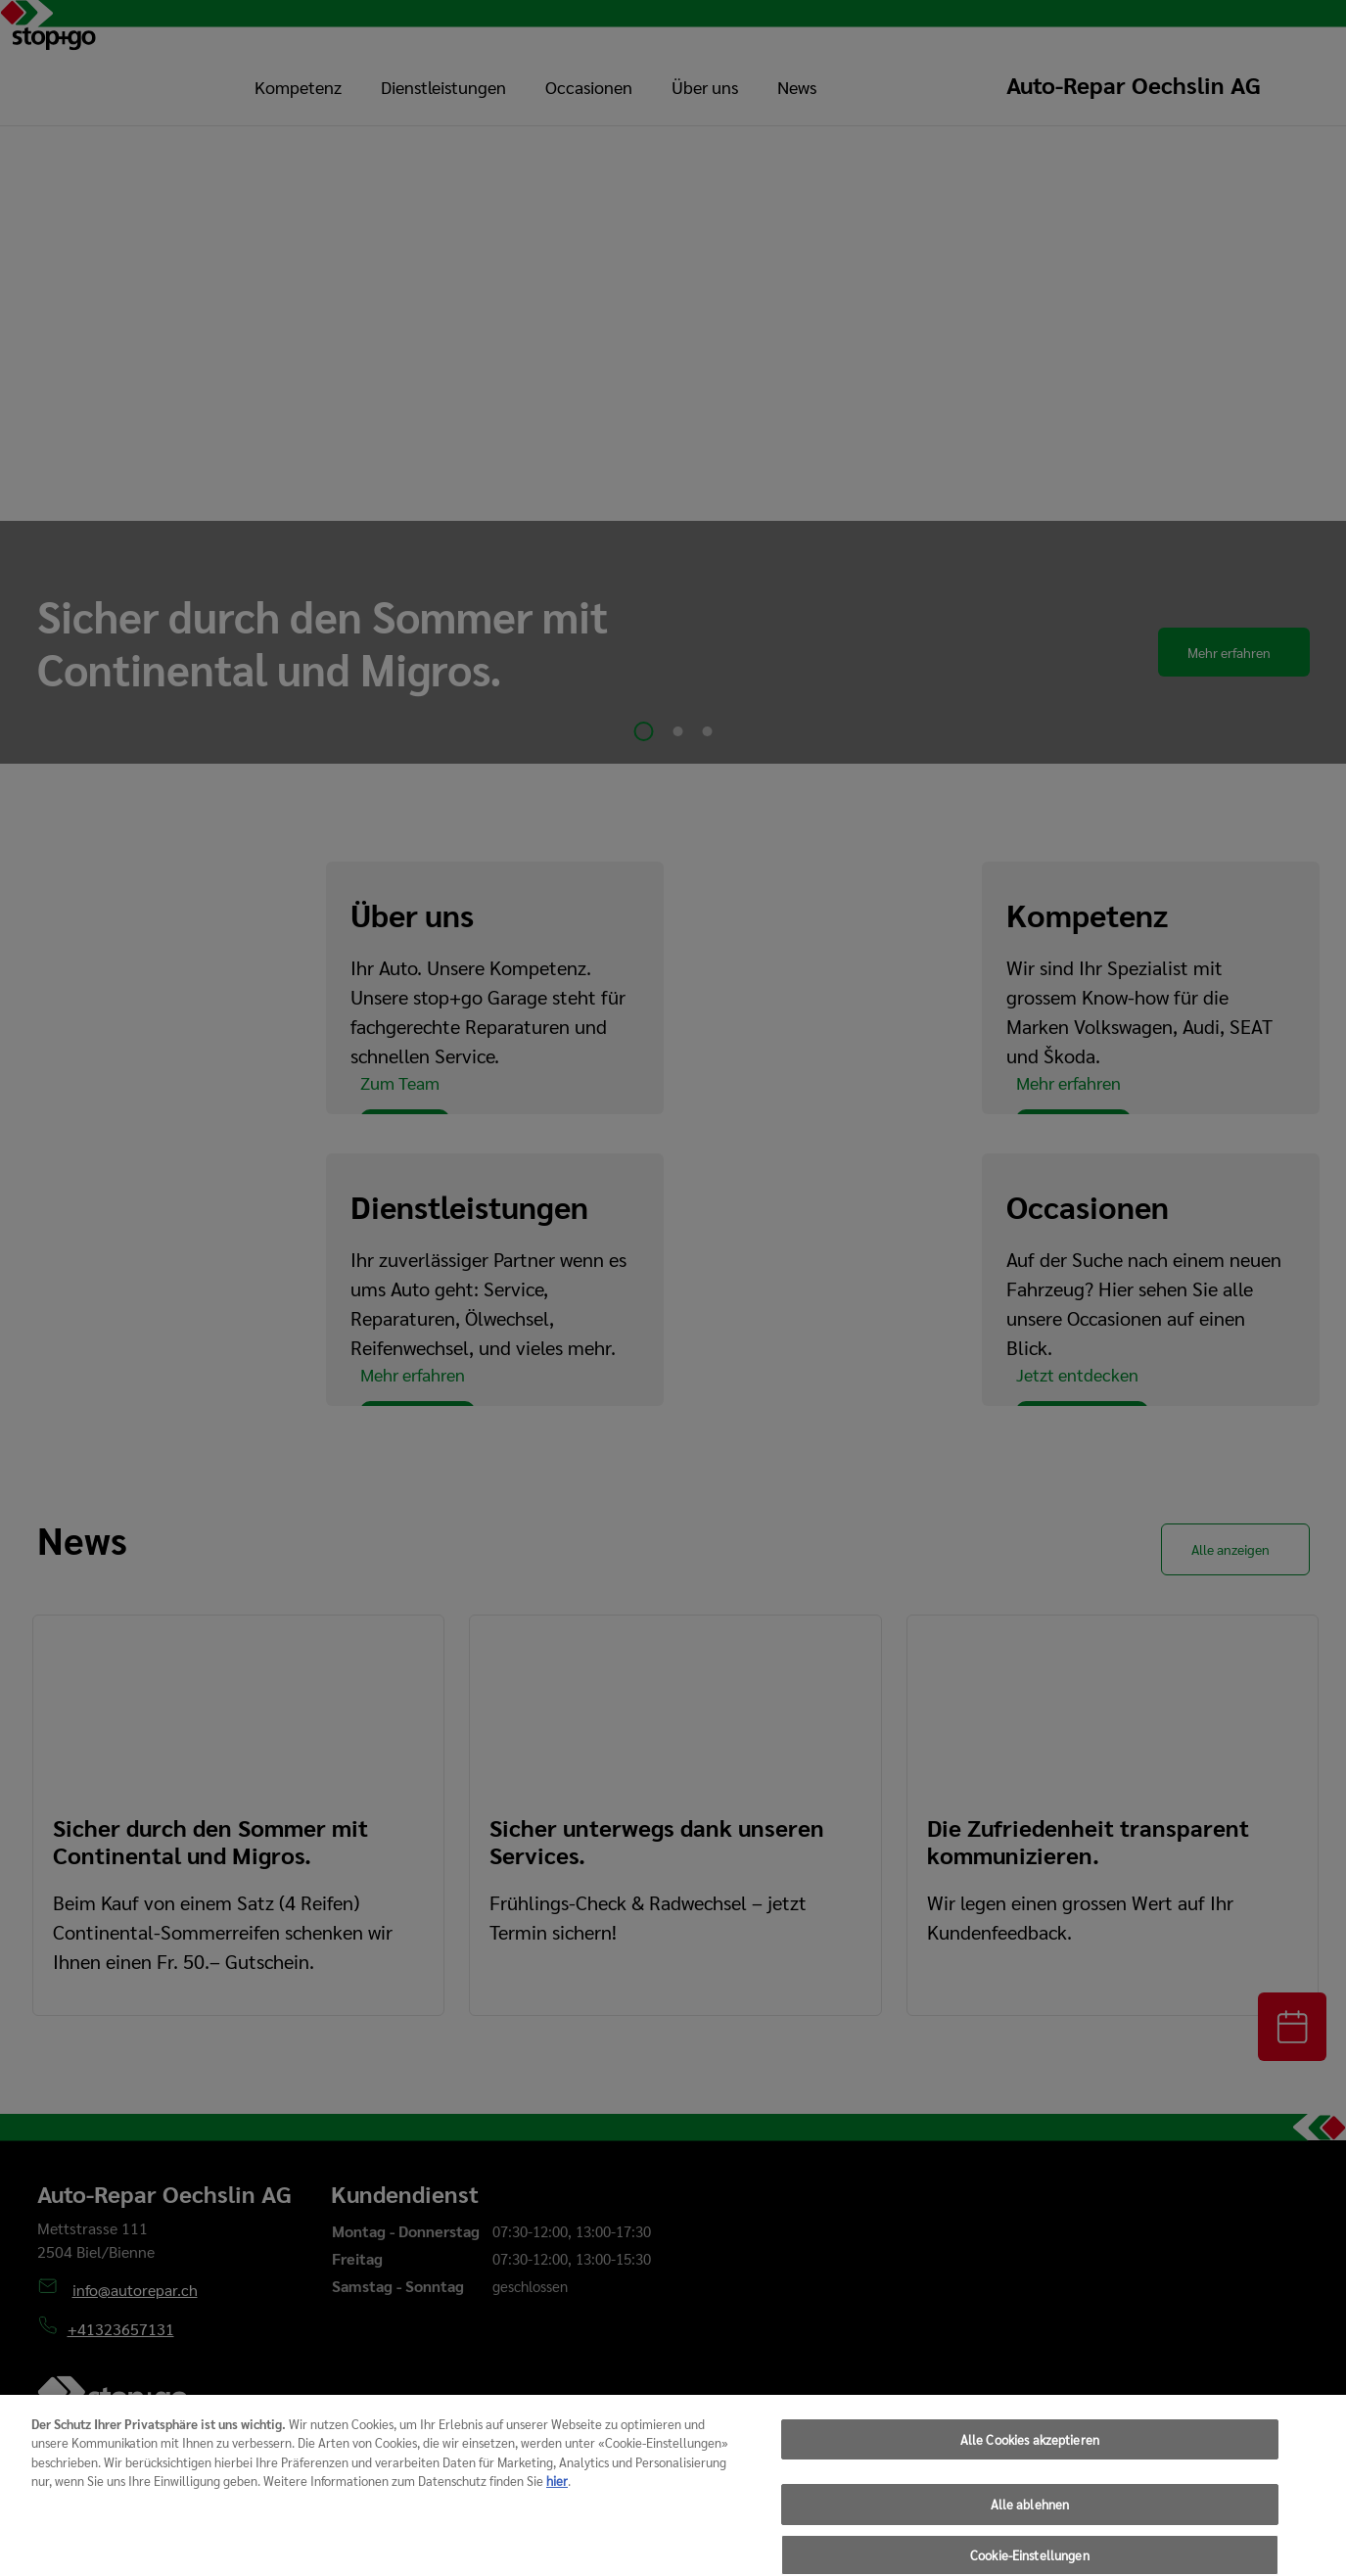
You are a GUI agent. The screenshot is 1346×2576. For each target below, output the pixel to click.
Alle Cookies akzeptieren (1029, 2462)
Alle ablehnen (1030, 2527)
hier (557, 2503)
